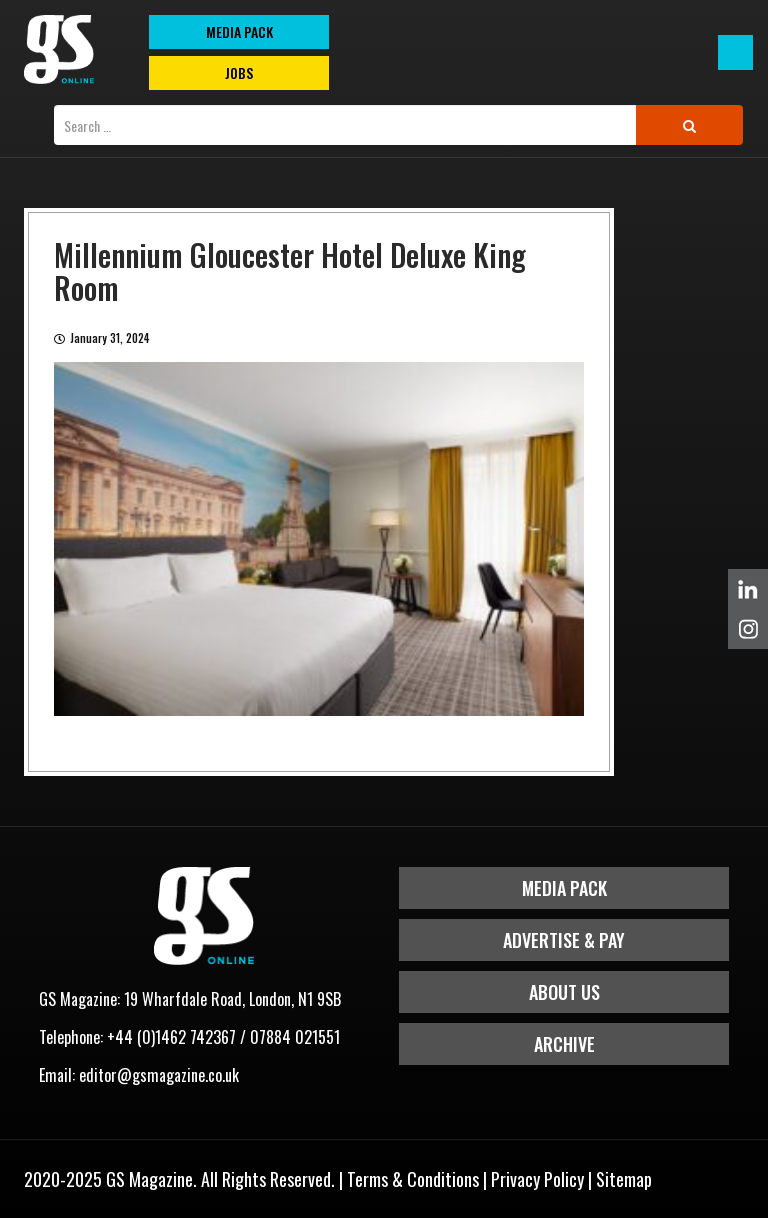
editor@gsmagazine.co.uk (159, 1075)
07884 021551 (295, 1037)
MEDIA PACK (239, 31)
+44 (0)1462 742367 (171, 1037)
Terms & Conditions (413, 1179)
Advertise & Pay (564, 940)
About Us (564, 992)
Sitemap (624, 1179)
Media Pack (564, 888)
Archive (564, 1044)
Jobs (239, 72)
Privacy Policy (537, 1179)
